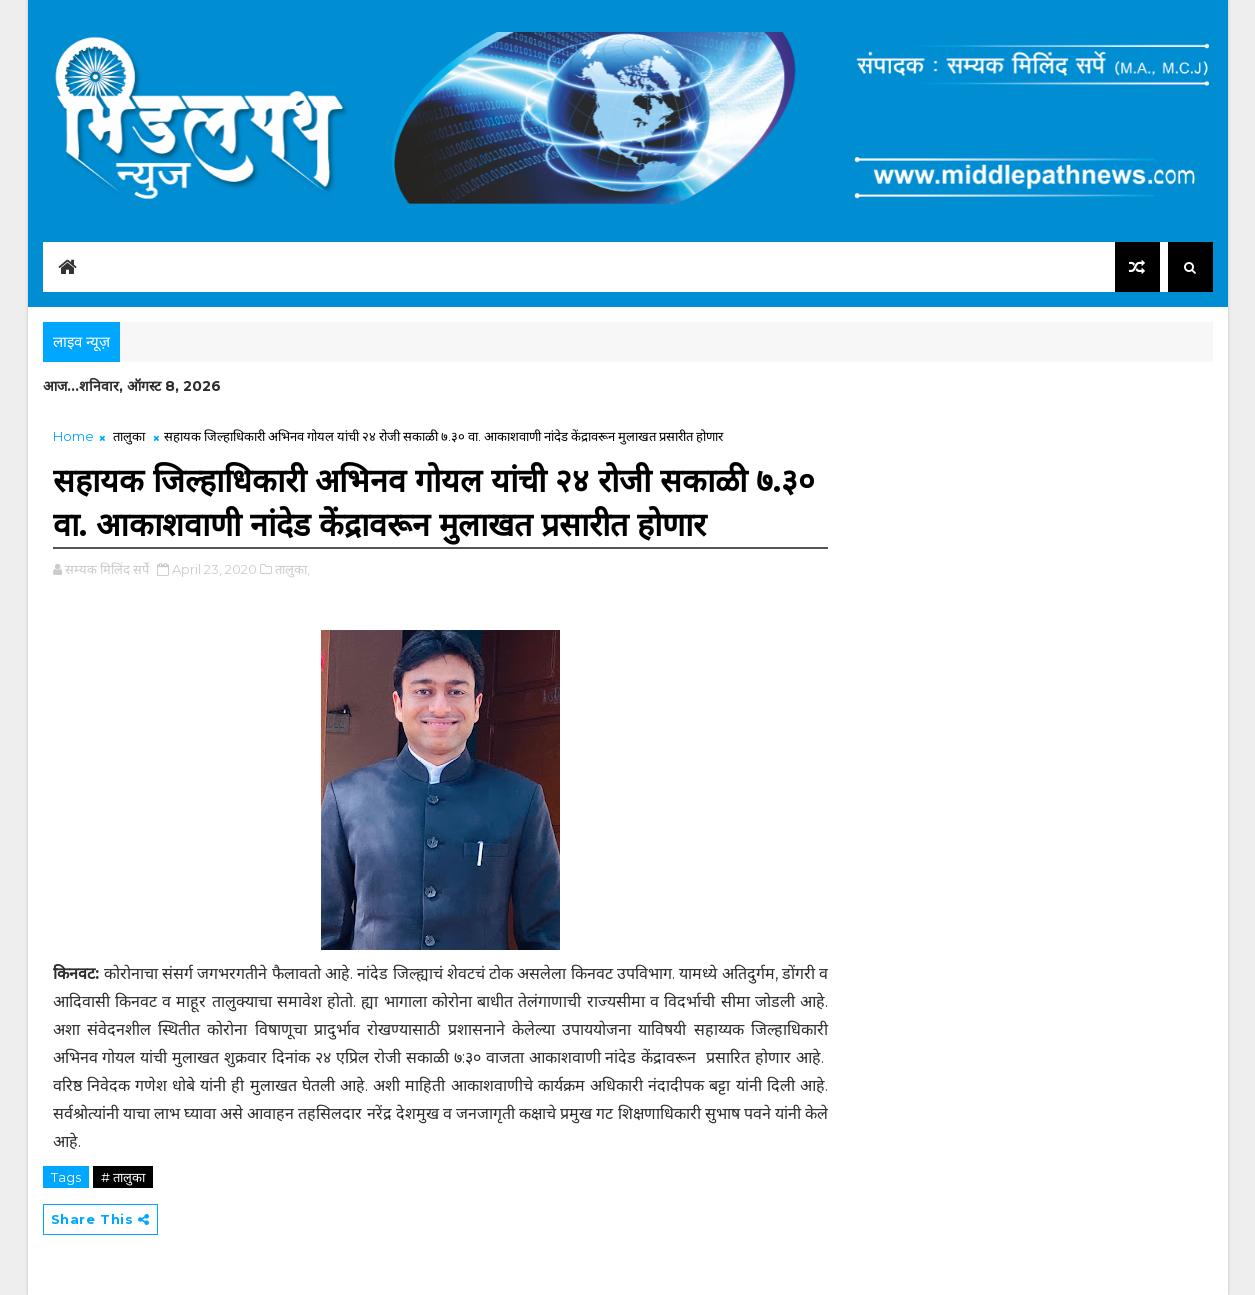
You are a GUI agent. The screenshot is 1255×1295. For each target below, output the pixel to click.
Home (73, 436)
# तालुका (123, 1177)
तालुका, (292, 569)
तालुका (129, 436)
